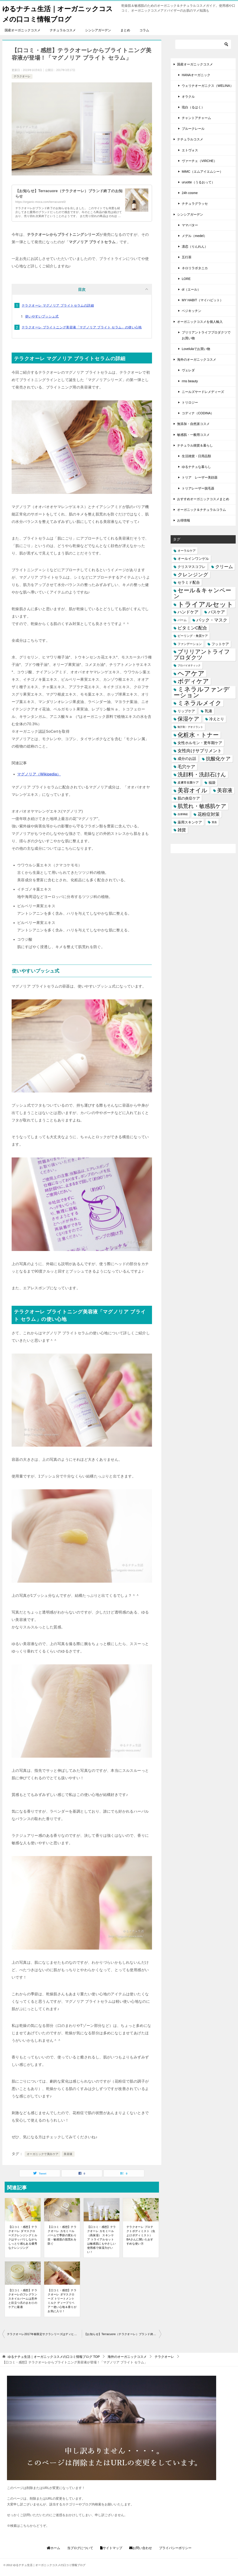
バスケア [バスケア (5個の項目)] (216, 612)
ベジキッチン (191, 311)
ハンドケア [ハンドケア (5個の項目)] (188, 612)
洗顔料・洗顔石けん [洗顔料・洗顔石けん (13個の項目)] (202, 774)
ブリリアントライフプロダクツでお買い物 (206, 335)
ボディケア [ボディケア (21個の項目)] (193, 681)
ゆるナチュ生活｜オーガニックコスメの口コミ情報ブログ (59, 13)
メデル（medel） (194, 236)
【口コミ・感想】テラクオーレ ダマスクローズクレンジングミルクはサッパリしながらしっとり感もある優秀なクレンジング (22, 2237)
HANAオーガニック (196, 75)
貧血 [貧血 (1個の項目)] (214, 822)
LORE (186, 279)
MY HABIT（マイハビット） (202, 300)
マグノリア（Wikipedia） (39, 774)
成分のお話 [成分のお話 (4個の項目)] (187, 758)
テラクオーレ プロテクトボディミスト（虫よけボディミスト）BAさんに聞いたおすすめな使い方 (140, 2235)
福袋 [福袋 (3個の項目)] (211, 782)
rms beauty (190, 381)
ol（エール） (191, 289)
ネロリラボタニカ (195, 268)
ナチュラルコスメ (63, 30)
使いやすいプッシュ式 (42, 316)
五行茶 (187, 257)
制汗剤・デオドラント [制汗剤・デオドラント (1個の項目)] (190, 727)
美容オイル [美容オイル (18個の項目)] (192, 790)
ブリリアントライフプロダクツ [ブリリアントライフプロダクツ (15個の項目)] (202, 655)
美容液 (68, 2154)
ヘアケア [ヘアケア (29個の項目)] (191, 673)
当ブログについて (80, 2548)
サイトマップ (111, 2548)
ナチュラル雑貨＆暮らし (195, 445)
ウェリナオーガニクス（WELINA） (207, 85)
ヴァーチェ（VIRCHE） (199, 161)
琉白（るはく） (193, 107)
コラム (144, 30)
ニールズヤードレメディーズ (203, 392)
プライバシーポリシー (175, 2548)
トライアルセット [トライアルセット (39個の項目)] (205, 604)
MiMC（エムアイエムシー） (202, 171)
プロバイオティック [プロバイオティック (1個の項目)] (189, 665)
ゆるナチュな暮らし (196, 467)
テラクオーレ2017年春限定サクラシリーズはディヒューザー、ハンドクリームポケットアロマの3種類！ (44, 2334)
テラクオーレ (22, 76)
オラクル (188, 96)
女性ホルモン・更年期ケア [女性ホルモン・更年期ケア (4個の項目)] (200, 743)
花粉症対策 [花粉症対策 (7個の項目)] (209, 814)
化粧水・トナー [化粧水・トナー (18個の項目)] (198, 735)
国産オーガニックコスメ (22, 30)
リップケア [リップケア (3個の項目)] (186, 711)
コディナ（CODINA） (198, 413)
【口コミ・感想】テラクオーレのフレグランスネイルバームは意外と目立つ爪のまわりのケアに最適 (22, 2299)
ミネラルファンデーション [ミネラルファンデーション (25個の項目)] (202, 692)
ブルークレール (193, 128)
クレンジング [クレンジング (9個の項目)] (193, 574)
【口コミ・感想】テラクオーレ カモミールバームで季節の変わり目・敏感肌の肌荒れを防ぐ (62, 2235)
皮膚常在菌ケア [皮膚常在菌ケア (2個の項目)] (188, 782)
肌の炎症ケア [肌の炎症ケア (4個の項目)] (189, 798)
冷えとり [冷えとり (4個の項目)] (216, 719)
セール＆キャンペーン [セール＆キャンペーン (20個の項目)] (202, 593)
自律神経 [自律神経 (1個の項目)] (183, 814)
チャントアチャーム (196, 118)
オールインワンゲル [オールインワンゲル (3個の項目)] (193, 559)
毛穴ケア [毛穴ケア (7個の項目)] (186, 766)
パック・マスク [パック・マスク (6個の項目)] (211, 620)
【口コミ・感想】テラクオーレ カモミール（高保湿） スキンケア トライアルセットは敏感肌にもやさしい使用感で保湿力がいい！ (101, 2239)
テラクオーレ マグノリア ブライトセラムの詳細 (58, 305)
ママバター (190, 225)
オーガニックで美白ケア (42, 2154)
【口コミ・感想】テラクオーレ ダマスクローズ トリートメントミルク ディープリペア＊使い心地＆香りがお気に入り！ (62, 2301)
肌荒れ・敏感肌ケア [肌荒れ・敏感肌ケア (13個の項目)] (202, 806)
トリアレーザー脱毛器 (198, 488)
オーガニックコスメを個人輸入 (200, 322)
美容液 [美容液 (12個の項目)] (224, 790)
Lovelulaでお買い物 (196, 349)
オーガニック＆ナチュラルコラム (201, 510)
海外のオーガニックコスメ (196, 359)
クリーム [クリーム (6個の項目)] (224, 566)
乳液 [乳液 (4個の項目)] (208, 711)
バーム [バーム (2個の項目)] (182, 620)
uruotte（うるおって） (198, 182)
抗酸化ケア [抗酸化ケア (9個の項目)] (218, 758)
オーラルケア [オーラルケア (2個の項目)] (187, 550)
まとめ (125, 30)
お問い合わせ (140, 2548)
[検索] (203, 44)
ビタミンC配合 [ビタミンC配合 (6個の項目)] (192, 627)
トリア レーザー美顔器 (200, 477)
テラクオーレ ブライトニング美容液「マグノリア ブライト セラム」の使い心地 (82, 327)
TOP (54, 2357)
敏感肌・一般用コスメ (193, 435)
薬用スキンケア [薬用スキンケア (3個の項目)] (190, 822)
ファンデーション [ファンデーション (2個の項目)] (190, 644)
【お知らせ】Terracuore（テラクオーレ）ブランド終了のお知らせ (122, 2334)
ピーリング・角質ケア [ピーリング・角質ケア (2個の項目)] (193, 636)
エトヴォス (190, 150)
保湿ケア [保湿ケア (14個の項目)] (188, 719)
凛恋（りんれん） (195, 246)
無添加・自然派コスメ (193, 424)
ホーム (53, 2548)
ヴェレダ (188, 370)
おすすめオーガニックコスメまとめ (203, 499)
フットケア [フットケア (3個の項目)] (220, 644)
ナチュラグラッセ (195, 203)
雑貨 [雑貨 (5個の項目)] (182, 830)
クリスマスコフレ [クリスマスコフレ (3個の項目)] (191, 567)
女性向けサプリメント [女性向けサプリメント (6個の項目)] (200, 750)
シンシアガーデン (98, 30)
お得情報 (183, 520)
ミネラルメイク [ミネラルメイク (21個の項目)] (199, 703)
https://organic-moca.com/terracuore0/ (40, 202)
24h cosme (190, 193)
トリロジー (190, 402)
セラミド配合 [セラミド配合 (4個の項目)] (189, 582)
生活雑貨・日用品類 (196, 456)
